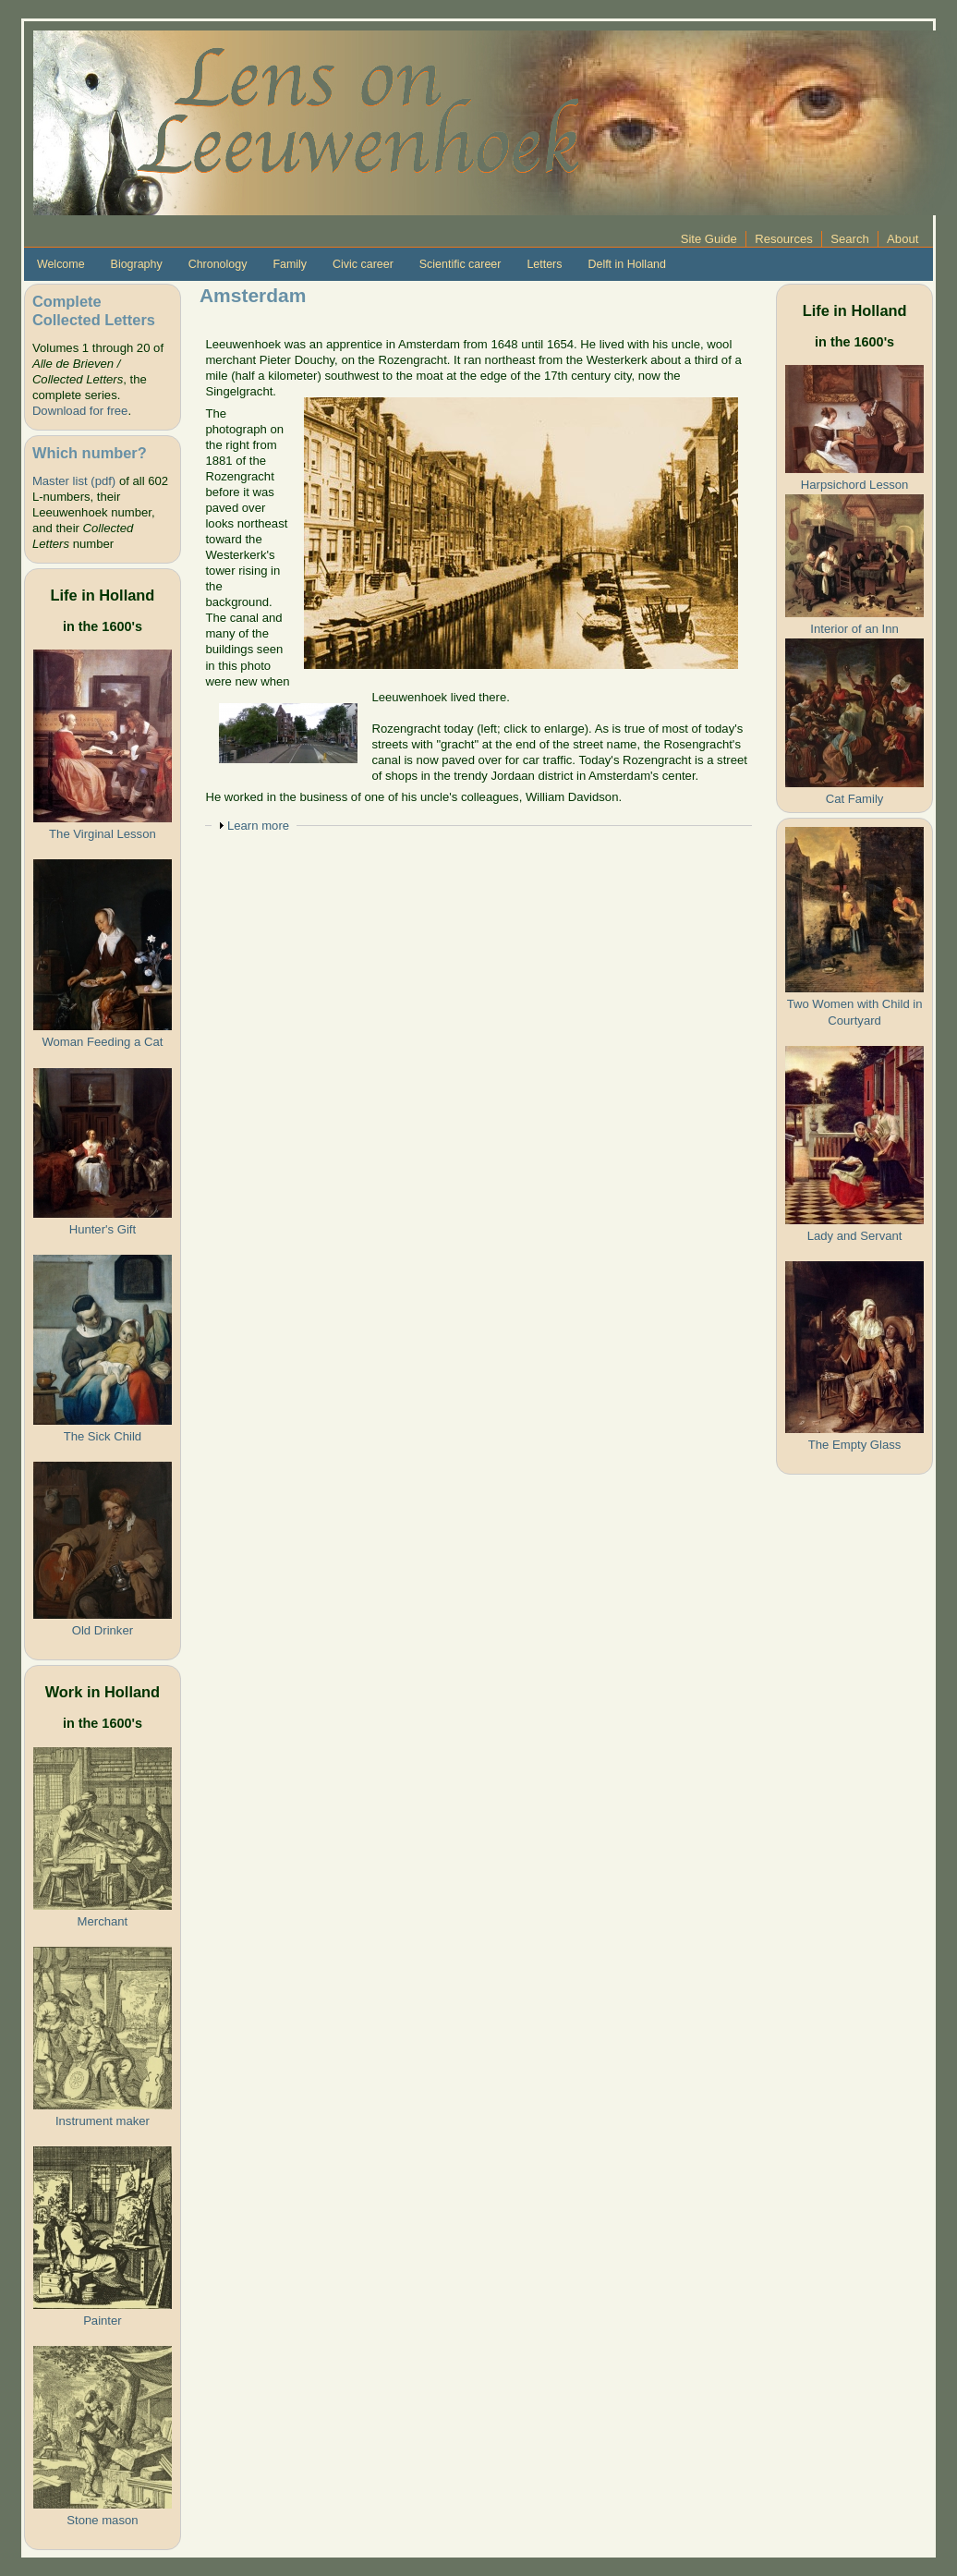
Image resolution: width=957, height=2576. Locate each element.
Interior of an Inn (854, 629)
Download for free (79, 411)
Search (849, 239)
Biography (137, 264)
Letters (544, 264)
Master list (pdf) (73, 481)
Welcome (61, 264)
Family (290, 264)
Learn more (258, 825)
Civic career (363, 264)
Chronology (218, 264)
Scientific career (460, 264)
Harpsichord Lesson (855, 485)
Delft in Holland (626, 264)
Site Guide (709, 239)
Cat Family (855, 799)
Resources (784, 239)
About (902, 239)
